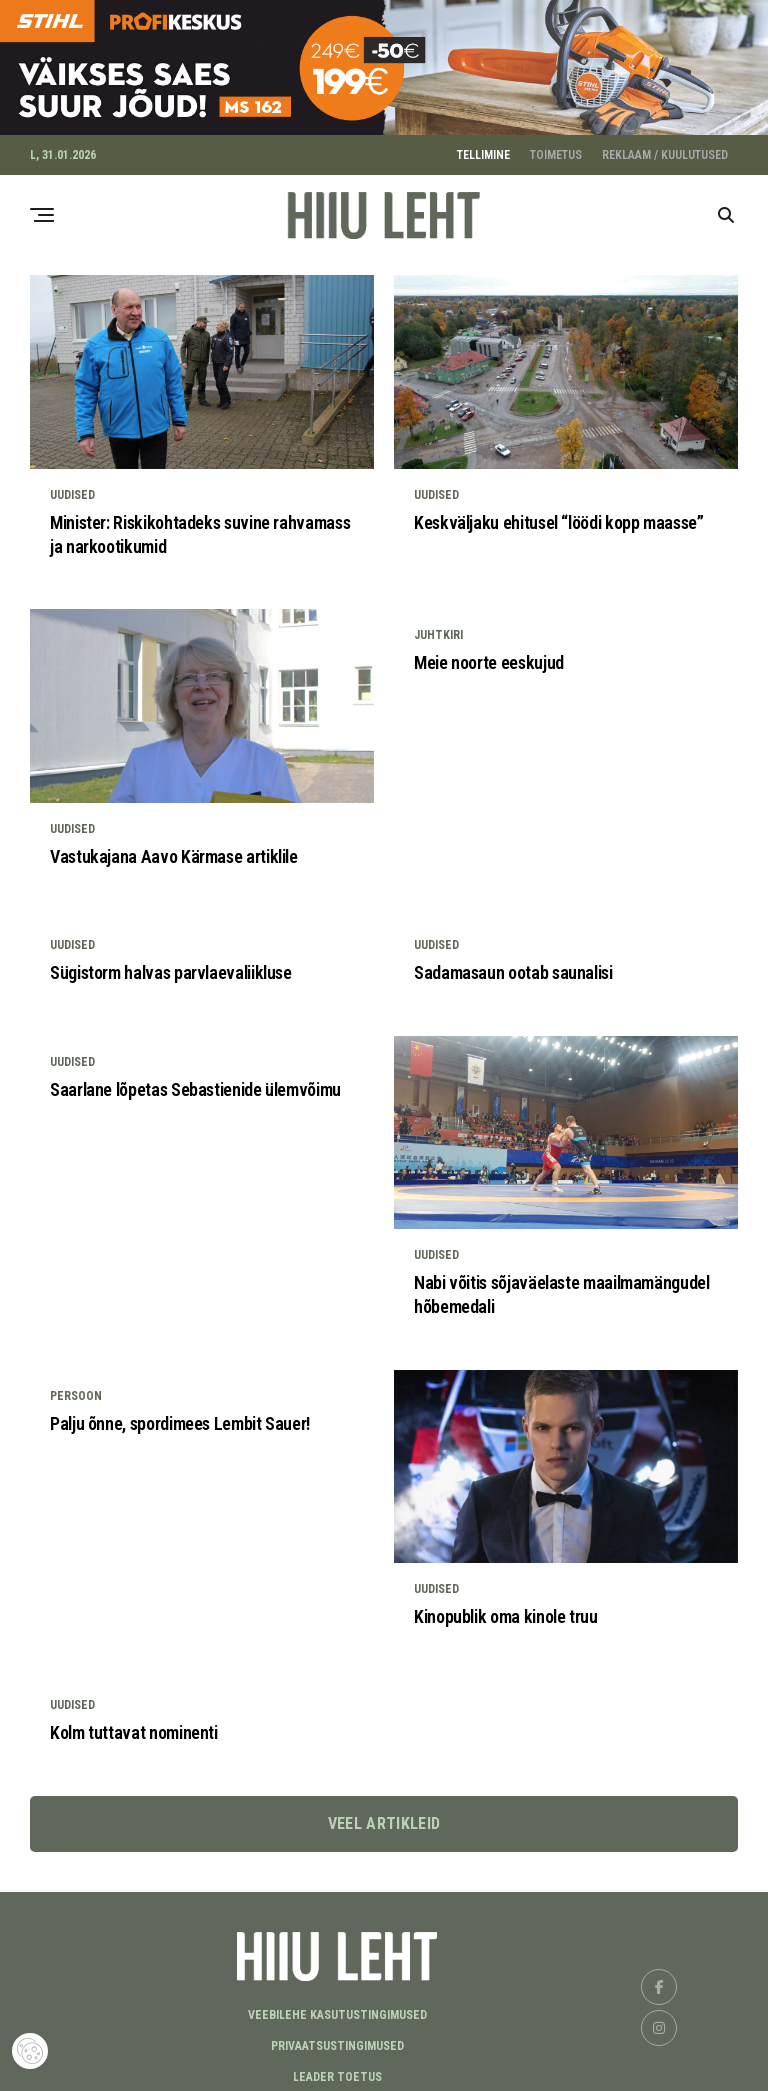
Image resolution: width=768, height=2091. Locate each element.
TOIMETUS (556, 149)
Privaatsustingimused (337, 2040)
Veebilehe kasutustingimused (337, 2009)
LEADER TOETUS (337, 2071)
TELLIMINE (483, 149)
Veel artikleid (384, 1816)
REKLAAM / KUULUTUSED (665, 149)
